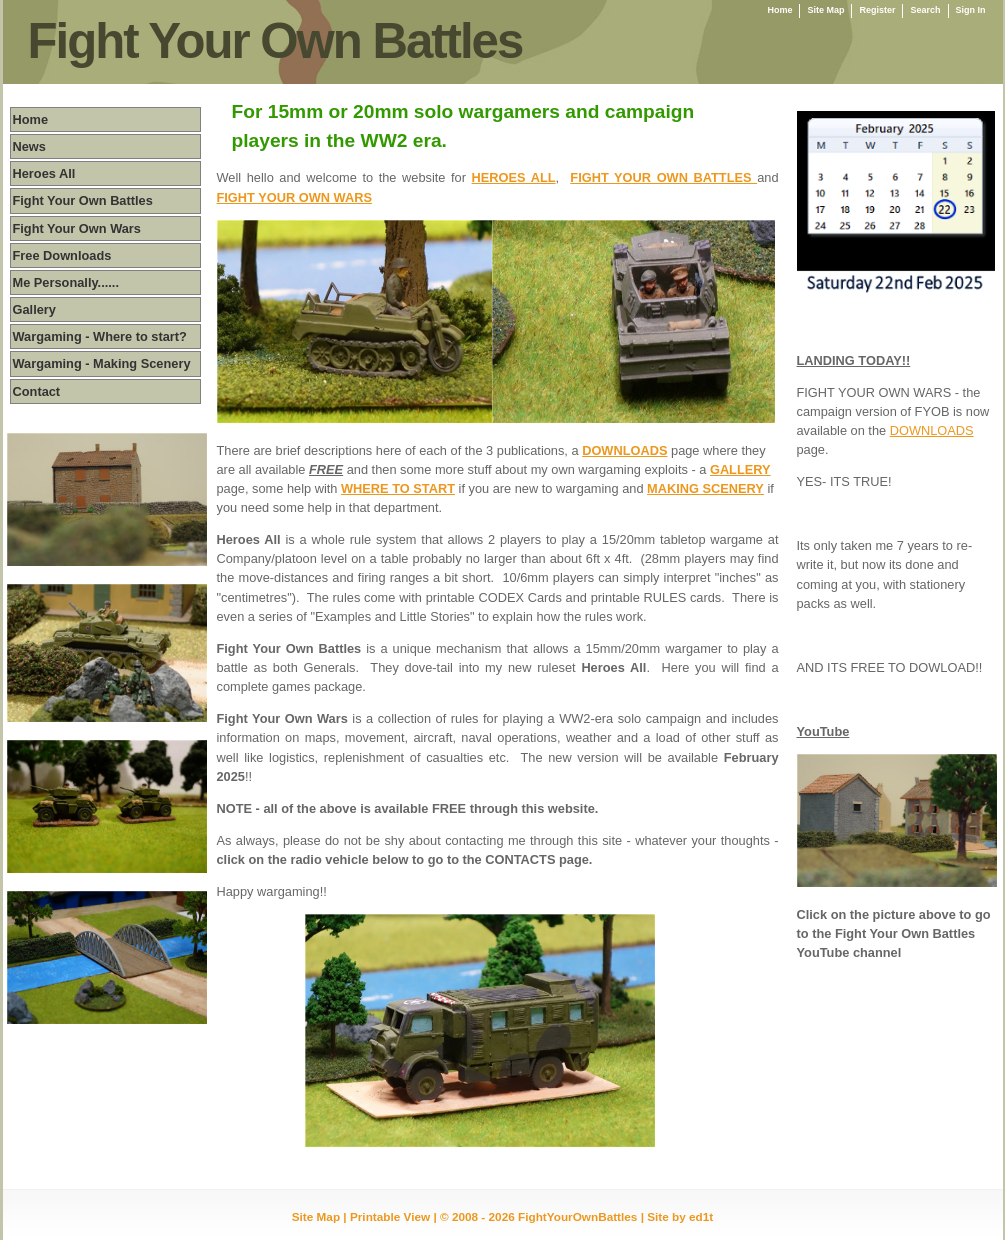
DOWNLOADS (932, 430)
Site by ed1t (680, 1216)
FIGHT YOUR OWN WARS (294, 197)
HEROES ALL (514, 177)
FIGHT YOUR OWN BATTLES (663, 177)
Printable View (390, 1216)
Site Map (825, 10)
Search (925, 10)
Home (779, 10)
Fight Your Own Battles (275, 41)
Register (877, 10)
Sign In (971, 10)
